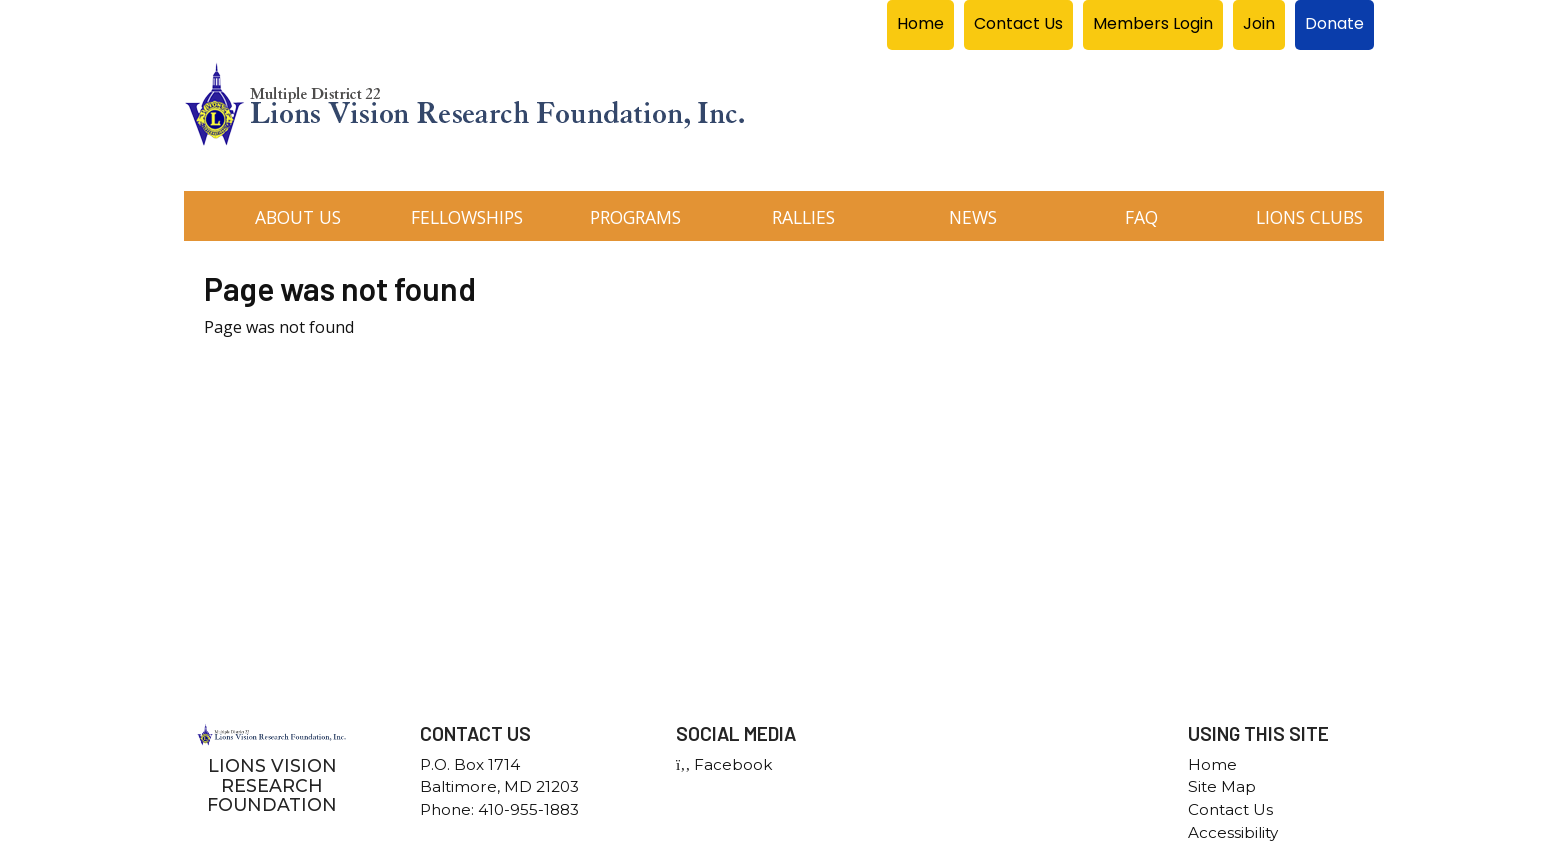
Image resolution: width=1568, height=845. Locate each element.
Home (1212, 764)
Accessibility (1233, 832)
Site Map (1222, 786)
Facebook (724, 764)
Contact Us (1230, 809)
